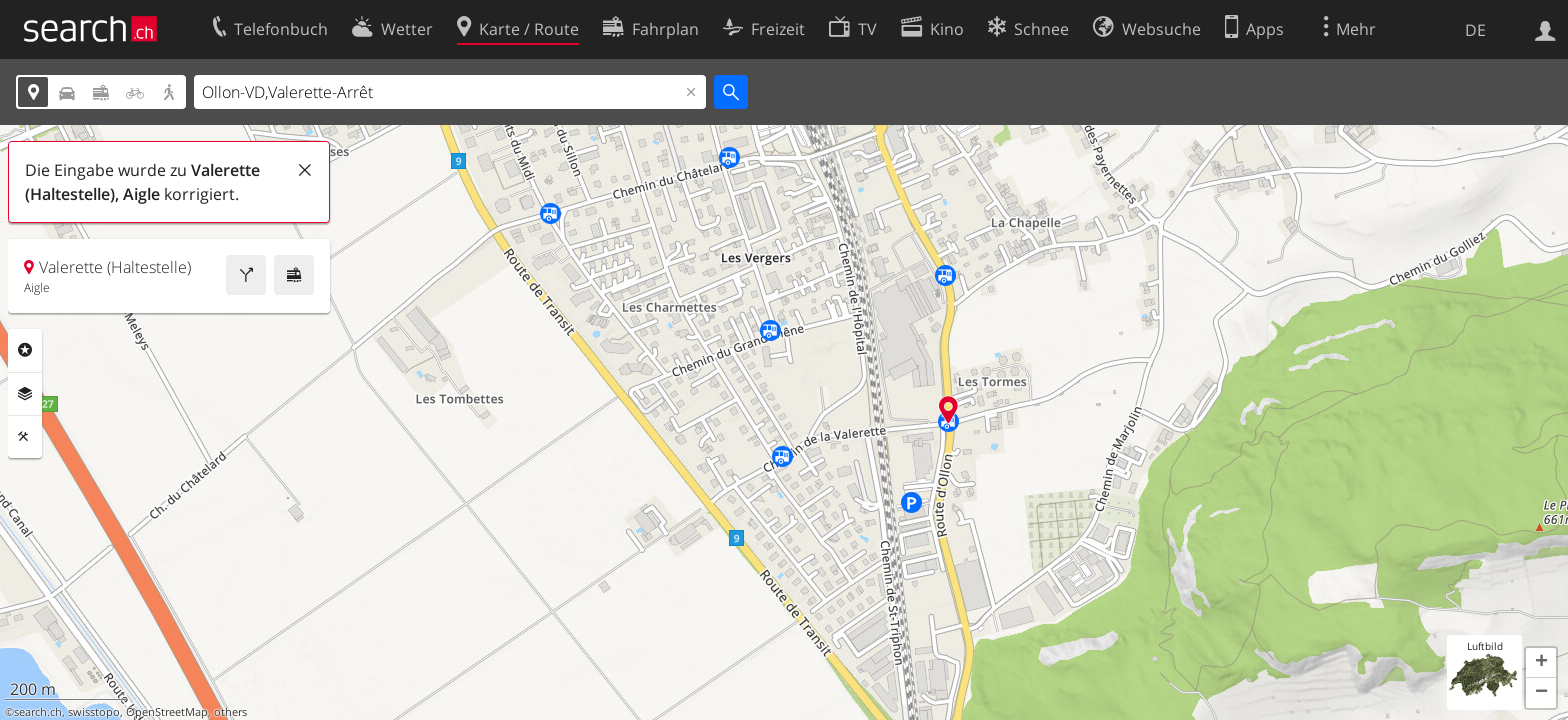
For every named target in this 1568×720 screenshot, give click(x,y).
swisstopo (94, 712)
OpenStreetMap (167, 712)
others (230, 712)
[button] (1541, 663)
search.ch (38, 712)
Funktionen (25, 437)
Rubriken (25, 350)
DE (1475, 30)
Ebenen (25, 394)
